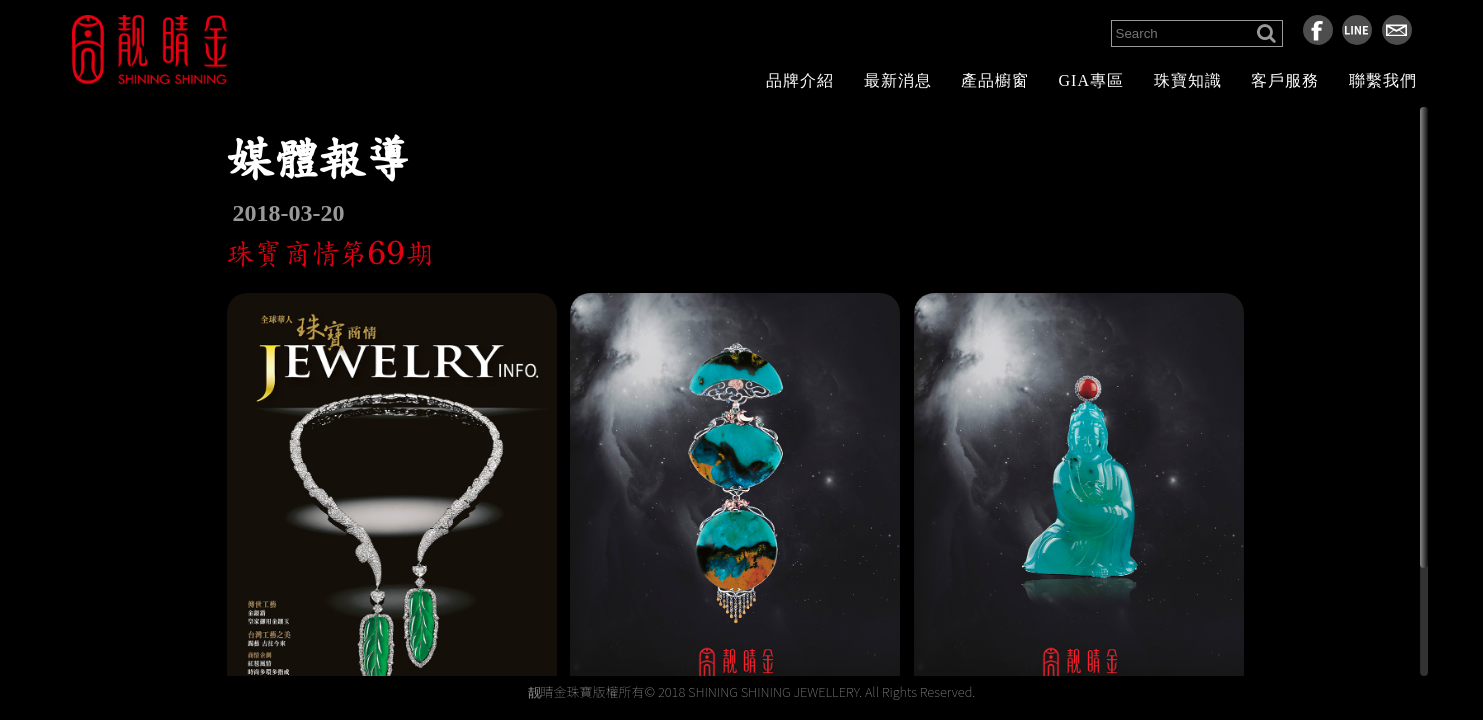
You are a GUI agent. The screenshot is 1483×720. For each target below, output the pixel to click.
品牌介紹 (800, 80)
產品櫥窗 (995, 80)
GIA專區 (1091, 80)
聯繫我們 (1383, 80)
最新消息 (898, 80)
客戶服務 (1285, 80)
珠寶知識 (1188, 80)
